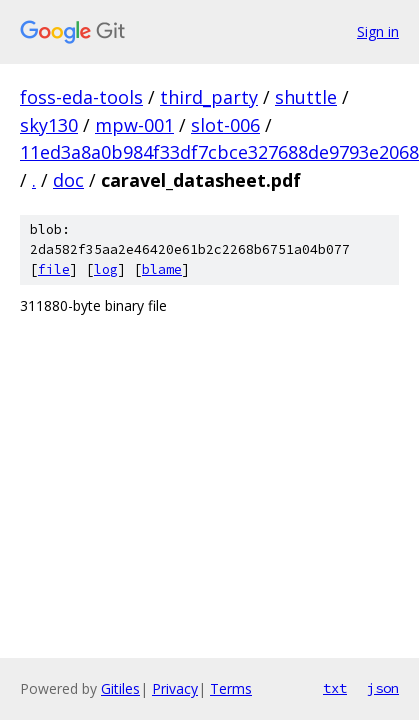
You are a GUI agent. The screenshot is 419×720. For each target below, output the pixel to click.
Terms (231, 688)
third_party (209, 97)
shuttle (306, 97)
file (54, 269)
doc (68, 180)
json (383, 688)
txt (335, 688)
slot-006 (225, 125)
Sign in (378, 31)
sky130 (49, 125)
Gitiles (120, 688)
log (106, 269)
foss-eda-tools (81, 97)
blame (162, 269)
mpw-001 (134, 125)
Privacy (175, 688)
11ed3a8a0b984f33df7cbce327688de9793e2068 (219, 152)
